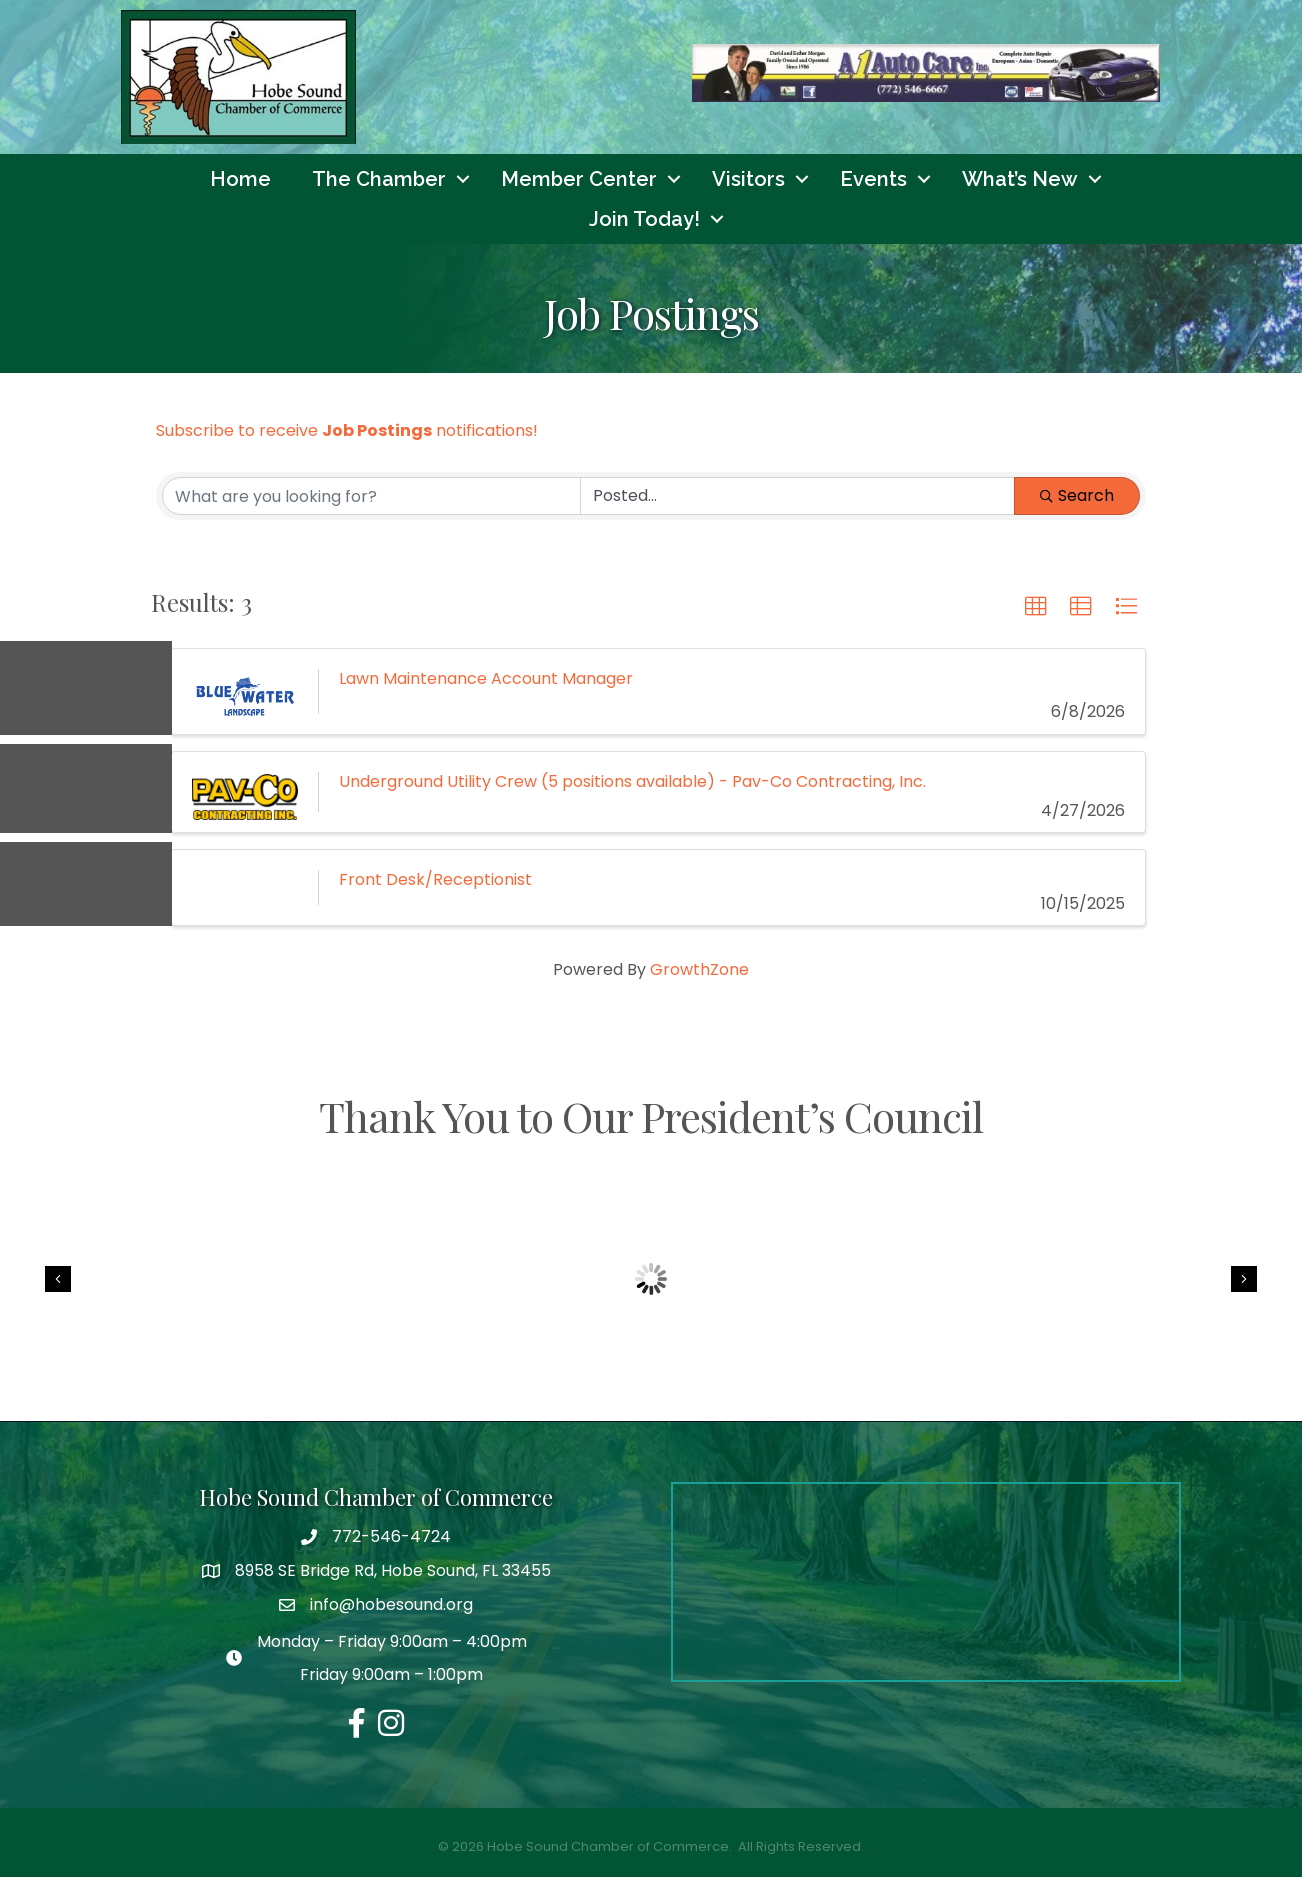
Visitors (748, 179)
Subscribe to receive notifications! (347, 430)
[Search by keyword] (371, 496)
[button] (1036, 607)
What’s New (1020, 179)
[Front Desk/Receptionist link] (245, 887)
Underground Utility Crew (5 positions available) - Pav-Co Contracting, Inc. (632, 781)
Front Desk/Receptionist (435, 879)
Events (873, 179)
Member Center (579, 179)
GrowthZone (699, 970)
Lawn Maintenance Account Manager (486, 678)
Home (240, 179)
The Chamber (379, 179)
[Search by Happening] (797, 496)
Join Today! (644, 219)
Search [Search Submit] (1077, 495)
